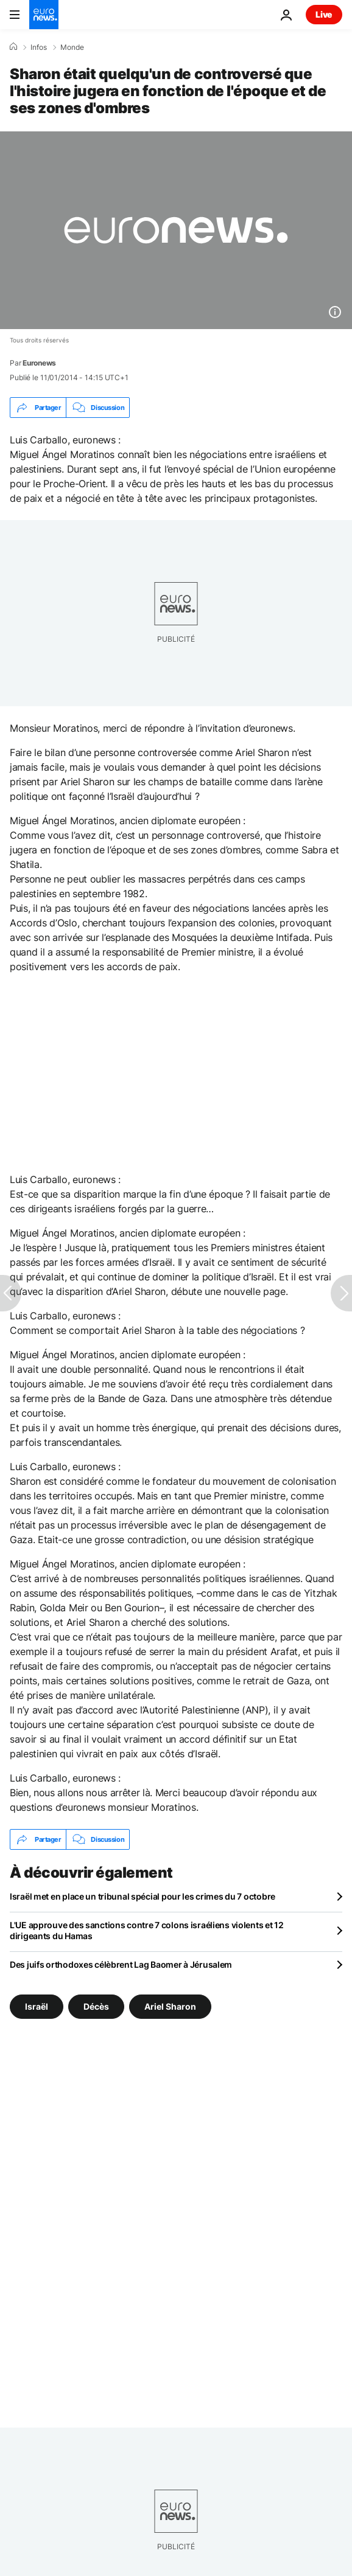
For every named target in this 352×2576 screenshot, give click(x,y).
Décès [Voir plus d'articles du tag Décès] (96, 2006)
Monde (72, 47)
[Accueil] (13, 47)
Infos (38, 47)
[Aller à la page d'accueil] (43, 14)
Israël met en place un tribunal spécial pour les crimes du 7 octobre (142, 1896)
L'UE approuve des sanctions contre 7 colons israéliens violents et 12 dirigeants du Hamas (147, 1930)
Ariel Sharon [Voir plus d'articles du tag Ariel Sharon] (170, 2006)
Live (324, 14)
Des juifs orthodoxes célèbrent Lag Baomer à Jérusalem (121, 1964)
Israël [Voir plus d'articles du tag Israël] (36, 2006)
